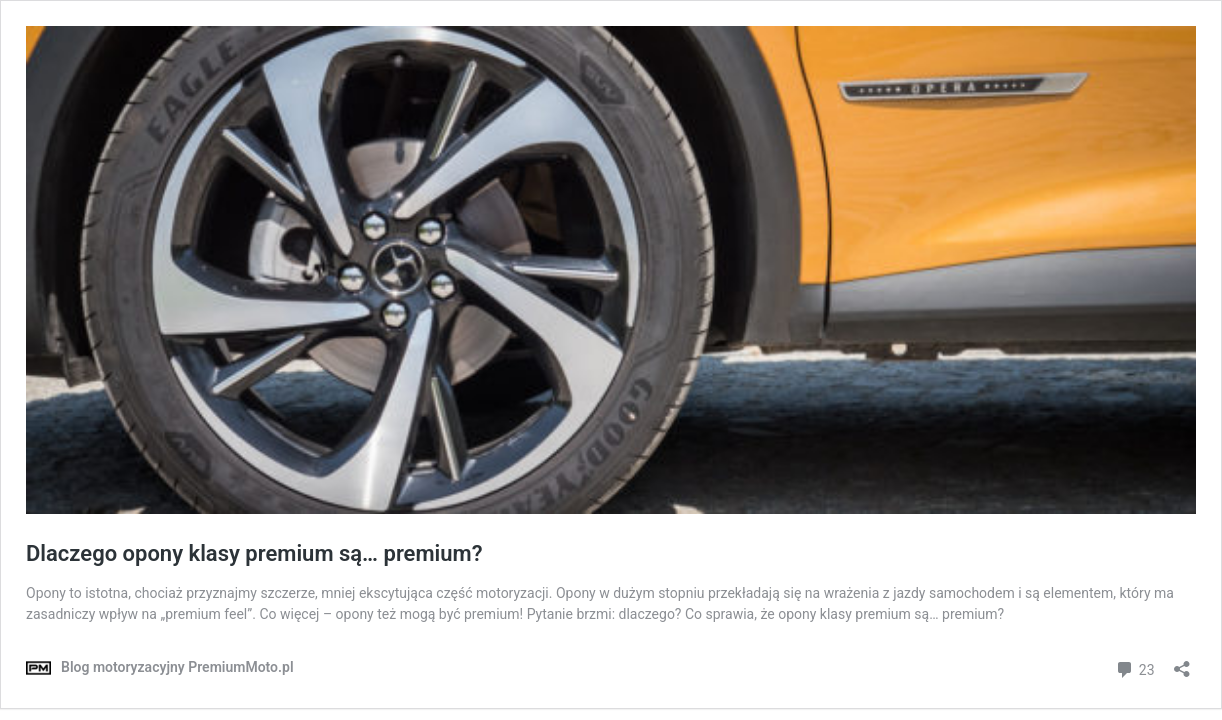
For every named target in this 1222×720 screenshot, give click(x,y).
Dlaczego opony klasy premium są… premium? (254, 553)
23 (1134, 667)
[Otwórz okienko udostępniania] (1182, 662)
